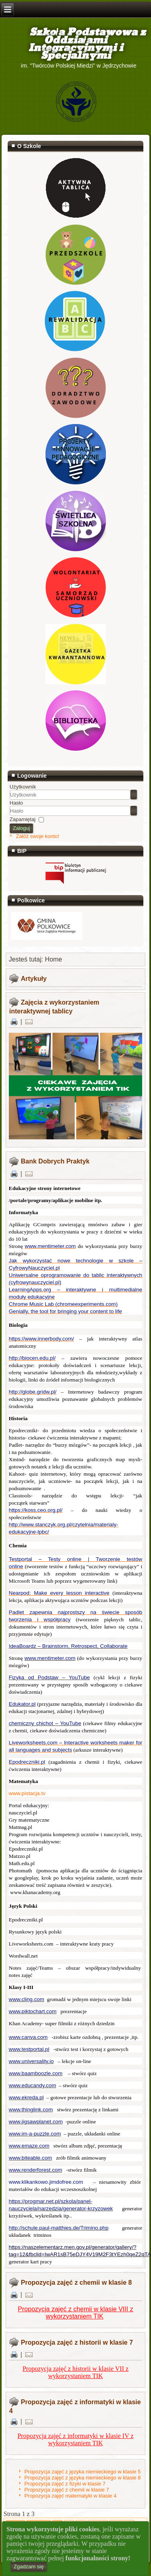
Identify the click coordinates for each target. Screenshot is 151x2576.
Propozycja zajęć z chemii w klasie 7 (66, 2490)
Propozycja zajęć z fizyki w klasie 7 (64, 2484)
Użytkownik (23, 787)
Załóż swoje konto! (37, 836)
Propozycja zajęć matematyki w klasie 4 (70, 2496)
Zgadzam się (28, 2567)
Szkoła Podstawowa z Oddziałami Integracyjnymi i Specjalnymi (75, 44)
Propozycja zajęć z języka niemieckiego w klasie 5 (82, 2472)
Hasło (16, 803)
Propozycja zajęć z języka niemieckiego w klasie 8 (82, 2478)
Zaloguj (21, 828)
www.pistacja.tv (27, 1793)
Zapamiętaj (22, 819)
